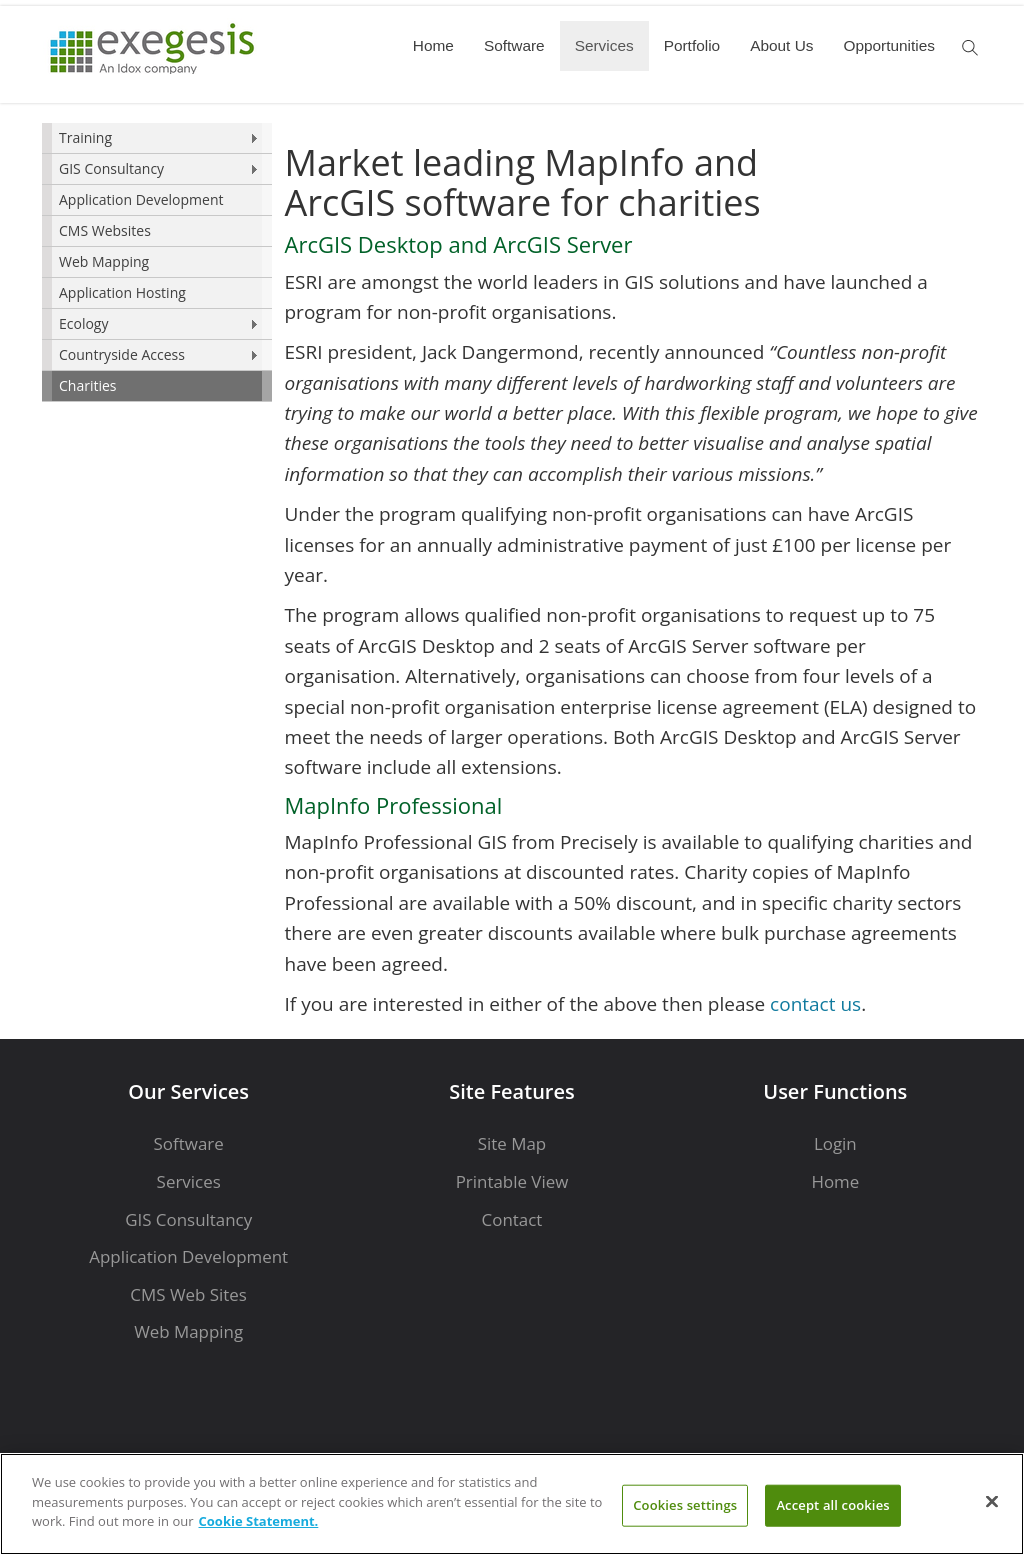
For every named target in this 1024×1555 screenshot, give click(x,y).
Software (514, 45)
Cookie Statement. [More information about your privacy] (259, 1521)
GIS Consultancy (111, 168)
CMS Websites (105, 230)
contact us (815, 1004)
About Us (781, 45)
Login (835, 1143)
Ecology (83, 323)
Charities (88, 385)
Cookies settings (685, 1505)
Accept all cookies (832, 1505)
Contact (512, 1219)
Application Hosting (122, 292)
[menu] (157, 262)
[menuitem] (157, 138)
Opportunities (889, 45)
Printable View (512, 1181)
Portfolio (692, 45)
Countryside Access (122, 354)
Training (85, 137)
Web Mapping (104, 261)
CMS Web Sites (188, 1294)
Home (433, 45)
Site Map (512, 1143)
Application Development (141, 199)
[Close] (992, 1502)
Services (604, 45)
